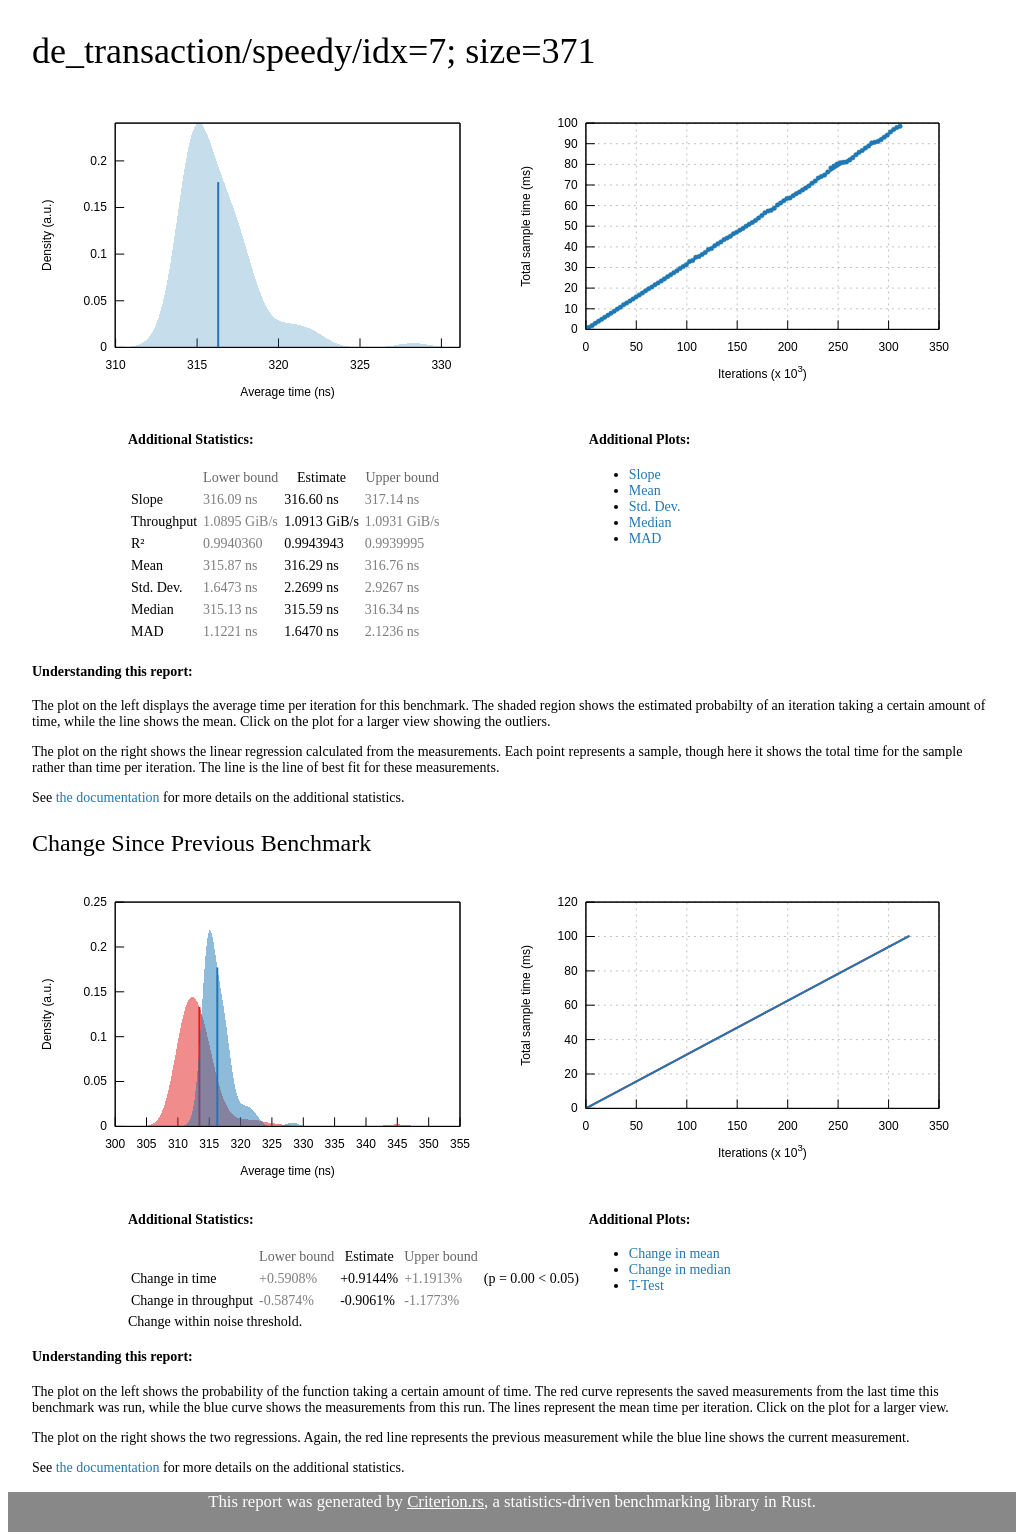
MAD (645, 538)
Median (650, 522)
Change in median (680, 1269)
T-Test (646, 1285)
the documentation (108, 797)
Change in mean (674, 1253)
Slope (645, 474)
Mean (645, 490)
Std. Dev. (655, 506)
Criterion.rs (445, 1501)
